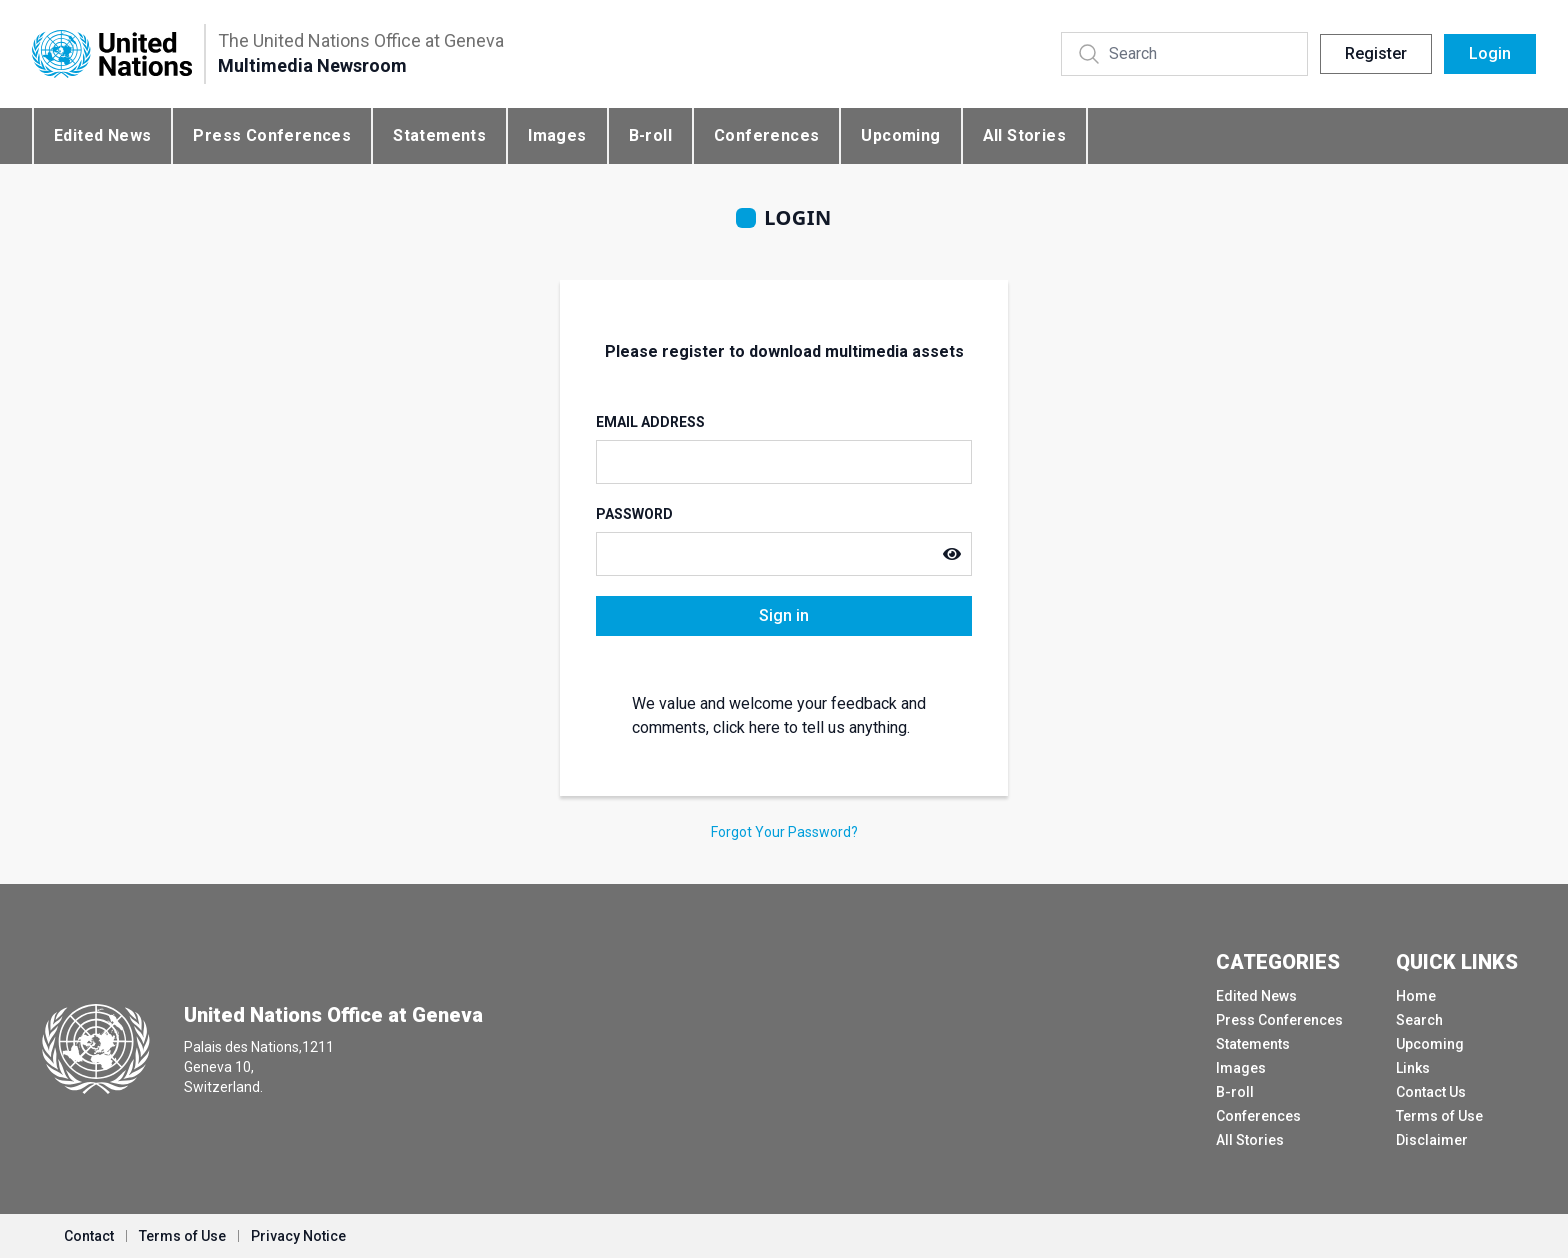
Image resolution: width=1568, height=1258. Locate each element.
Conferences (766, 135)
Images (557, 135)
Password (634, 514)
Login (1490, 53)
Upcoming (900, 135)
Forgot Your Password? (784, 832)
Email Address (650, 422)
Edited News (102, 135)
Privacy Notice (298, 1236)
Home (1416, 996)
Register (1376, 53)
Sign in (784, 615)
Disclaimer (1432, 1140)
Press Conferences (272, 135)
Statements (439, 135)
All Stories (1024, 135)
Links (1413, 1068)
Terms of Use (1439, 1116)
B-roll (650, 135)
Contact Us (1431, 1092)
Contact (89, 1236)
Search (1419, 1020)
